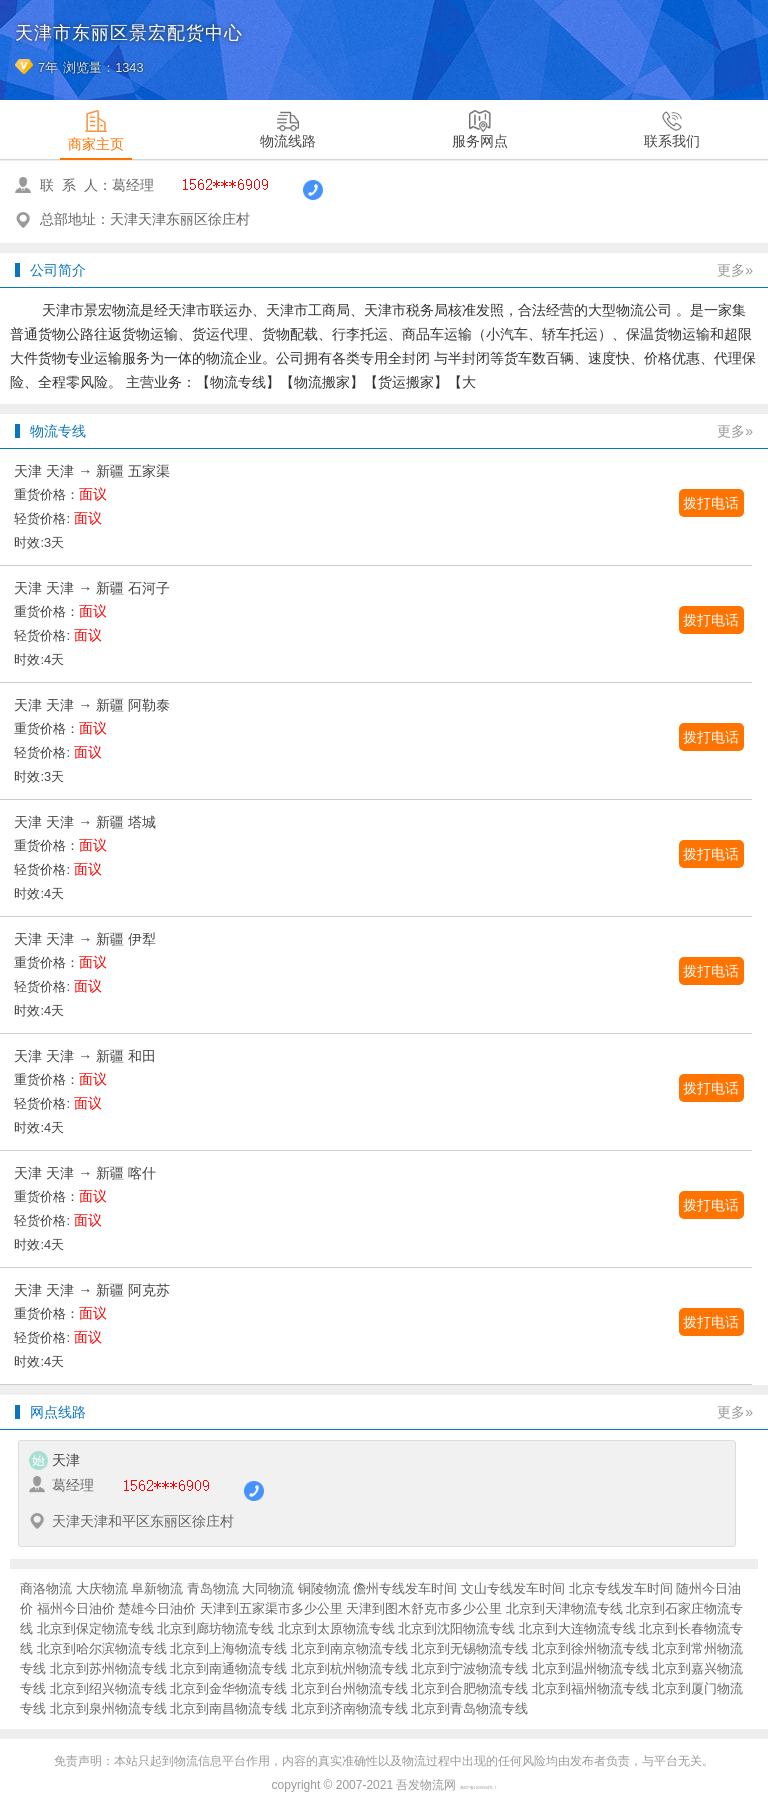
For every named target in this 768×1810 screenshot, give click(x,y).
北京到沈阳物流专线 (456, 1628)
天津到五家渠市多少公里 (271, 1608)
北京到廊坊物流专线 (215, 1628)
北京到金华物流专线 (228, 1688)
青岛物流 (213, 1588)
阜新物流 (157, 1588)
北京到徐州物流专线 (590, 1648)
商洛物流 (46, 1588)
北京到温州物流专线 (590, 1668)
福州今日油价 (76, 1608)
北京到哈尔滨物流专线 (102, 1648)
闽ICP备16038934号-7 (478, 1788)
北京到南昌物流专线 (228, 1708)
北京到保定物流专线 (95, 1628)
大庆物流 (102, 1588)
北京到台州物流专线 (349, 1688)
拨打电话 (711, 503)
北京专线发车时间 (621, 1588)
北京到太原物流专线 (336, 1628)
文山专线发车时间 (513, 1588)
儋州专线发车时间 (405, 1588)
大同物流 (268, 1588)
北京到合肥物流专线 (469, 1688)
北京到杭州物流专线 (349, 1668)
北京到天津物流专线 (564, 1608)
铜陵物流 (324, 1588)
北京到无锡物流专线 (469, 1648)
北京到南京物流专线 (349, 1648)
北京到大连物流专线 (577, 1628)
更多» (735, 270)
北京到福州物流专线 (590, 1688)
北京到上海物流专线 (228, 1648)
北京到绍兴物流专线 (108, 1688)
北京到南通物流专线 (228, 1668)
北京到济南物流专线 (349, 1708)
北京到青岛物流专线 (469, 1708)
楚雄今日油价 (157, 1608)
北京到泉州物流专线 (108, 1708)
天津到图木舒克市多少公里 (424, 1608)
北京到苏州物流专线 (108, 1668)
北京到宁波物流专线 (469, 1668)
